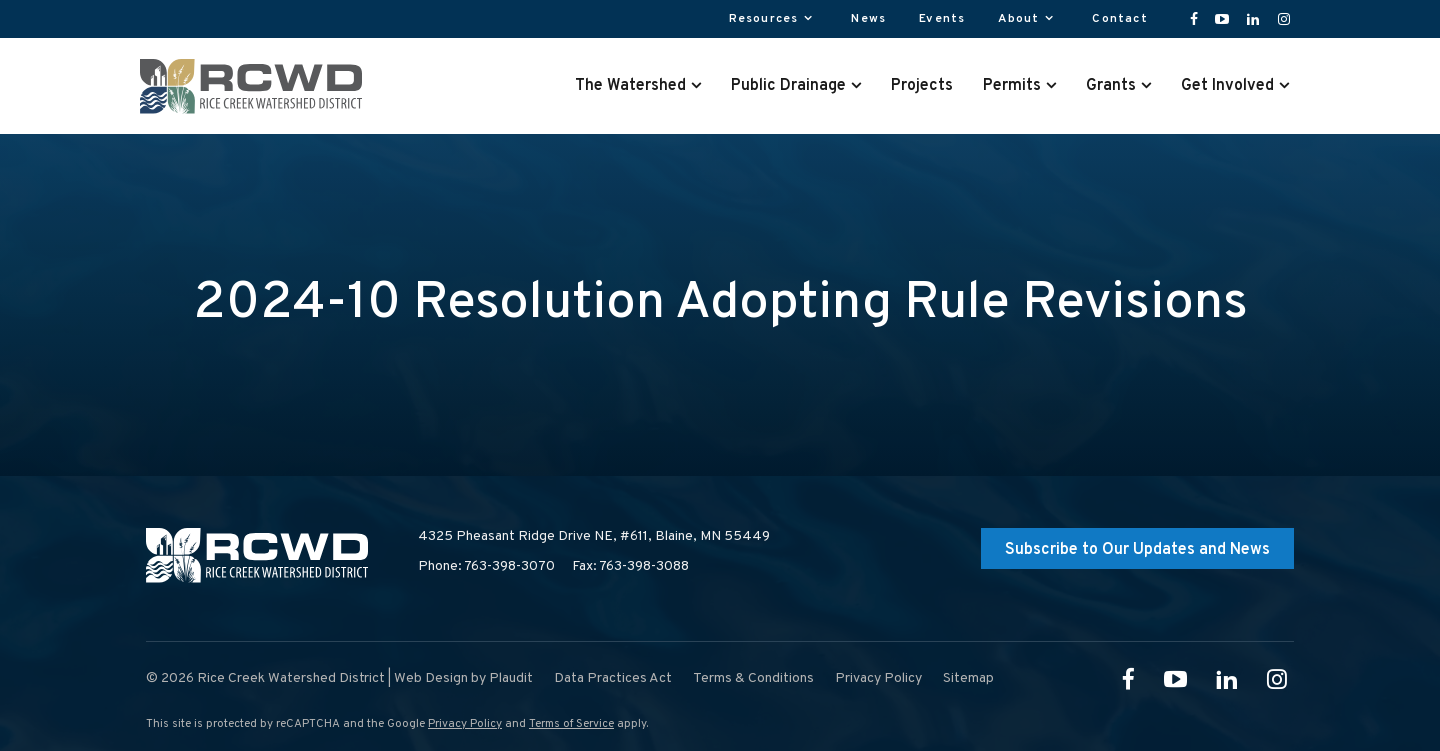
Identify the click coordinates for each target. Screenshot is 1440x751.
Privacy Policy (465, 724)
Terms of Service (571, 724)
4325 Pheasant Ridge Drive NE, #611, (594, 537)
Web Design (431, 678)
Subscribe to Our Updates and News (1137, 550)
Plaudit (511, 678)
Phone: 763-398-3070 (486, 566)
